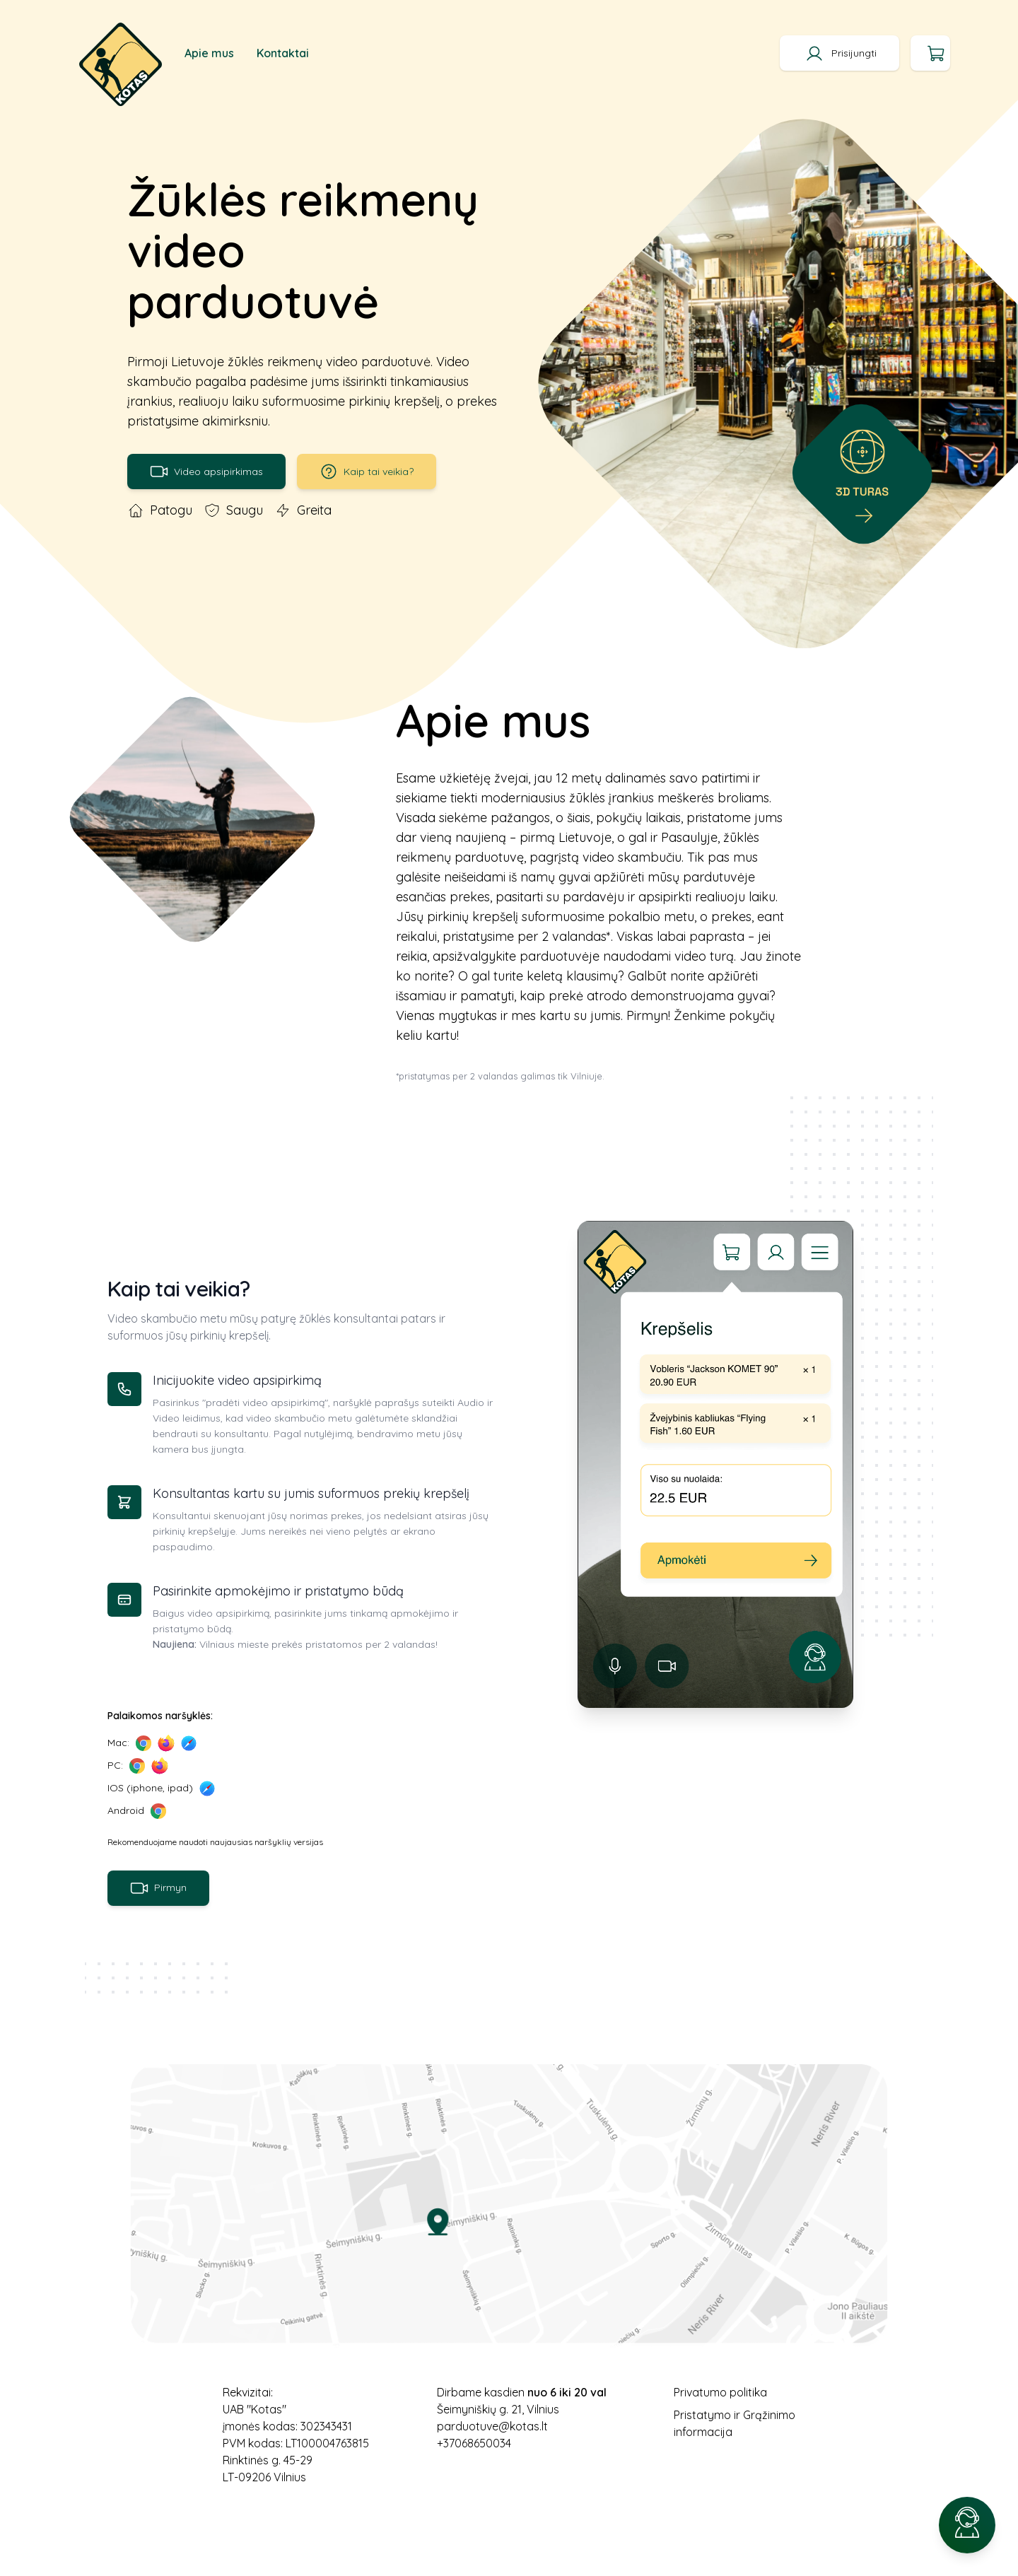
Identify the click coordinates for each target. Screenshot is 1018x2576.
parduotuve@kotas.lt (492, 2426)
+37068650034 (474, 2443)
